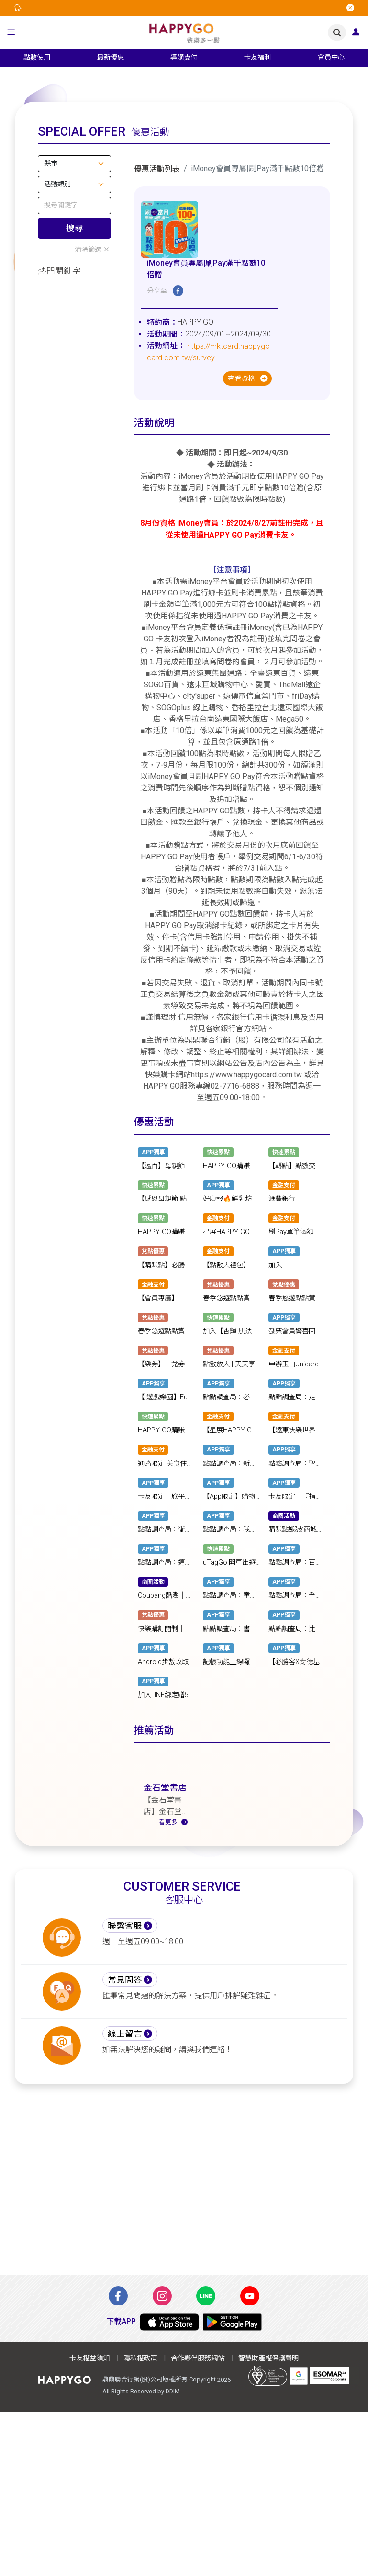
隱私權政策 (140, 2388)
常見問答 (125, 2010)
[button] (11, 32)
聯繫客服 (125, 1956)
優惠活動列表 (157, 168)
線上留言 (125, 2064)
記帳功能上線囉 (226, 1662)
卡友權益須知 (89, 2388)
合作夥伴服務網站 (197, 2388)
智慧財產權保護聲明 (268, 2388)
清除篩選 (93, 250)
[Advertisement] (184, 2215)
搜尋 (74, 228)
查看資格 (247, 379)
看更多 (173, 1852)
